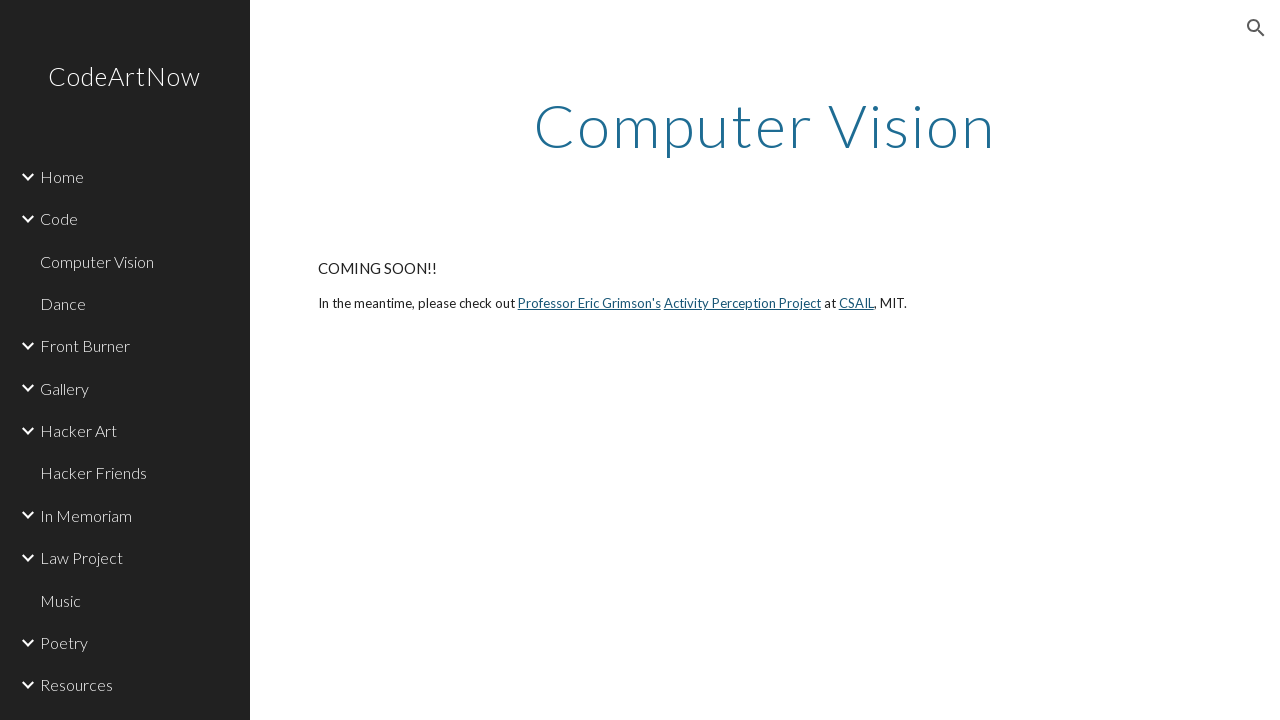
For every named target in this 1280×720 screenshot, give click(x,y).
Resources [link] (76, 684)
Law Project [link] (81, 557)
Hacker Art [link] (78, 430)
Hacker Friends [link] (93, 472)
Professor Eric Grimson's (589, 303)
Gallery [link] (64, 388)
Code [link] (59, 218)
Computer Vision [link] (97, 261)
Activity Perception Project (742, 303)
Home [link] (62, 176)
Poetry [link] (64, 642)
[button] (1256, 28)
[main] (764, 125)
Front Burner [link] (85, 345)
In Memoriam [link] (86, 515)
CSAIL (856, 303)
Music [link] (60, 600)
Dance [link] (63, 303)
